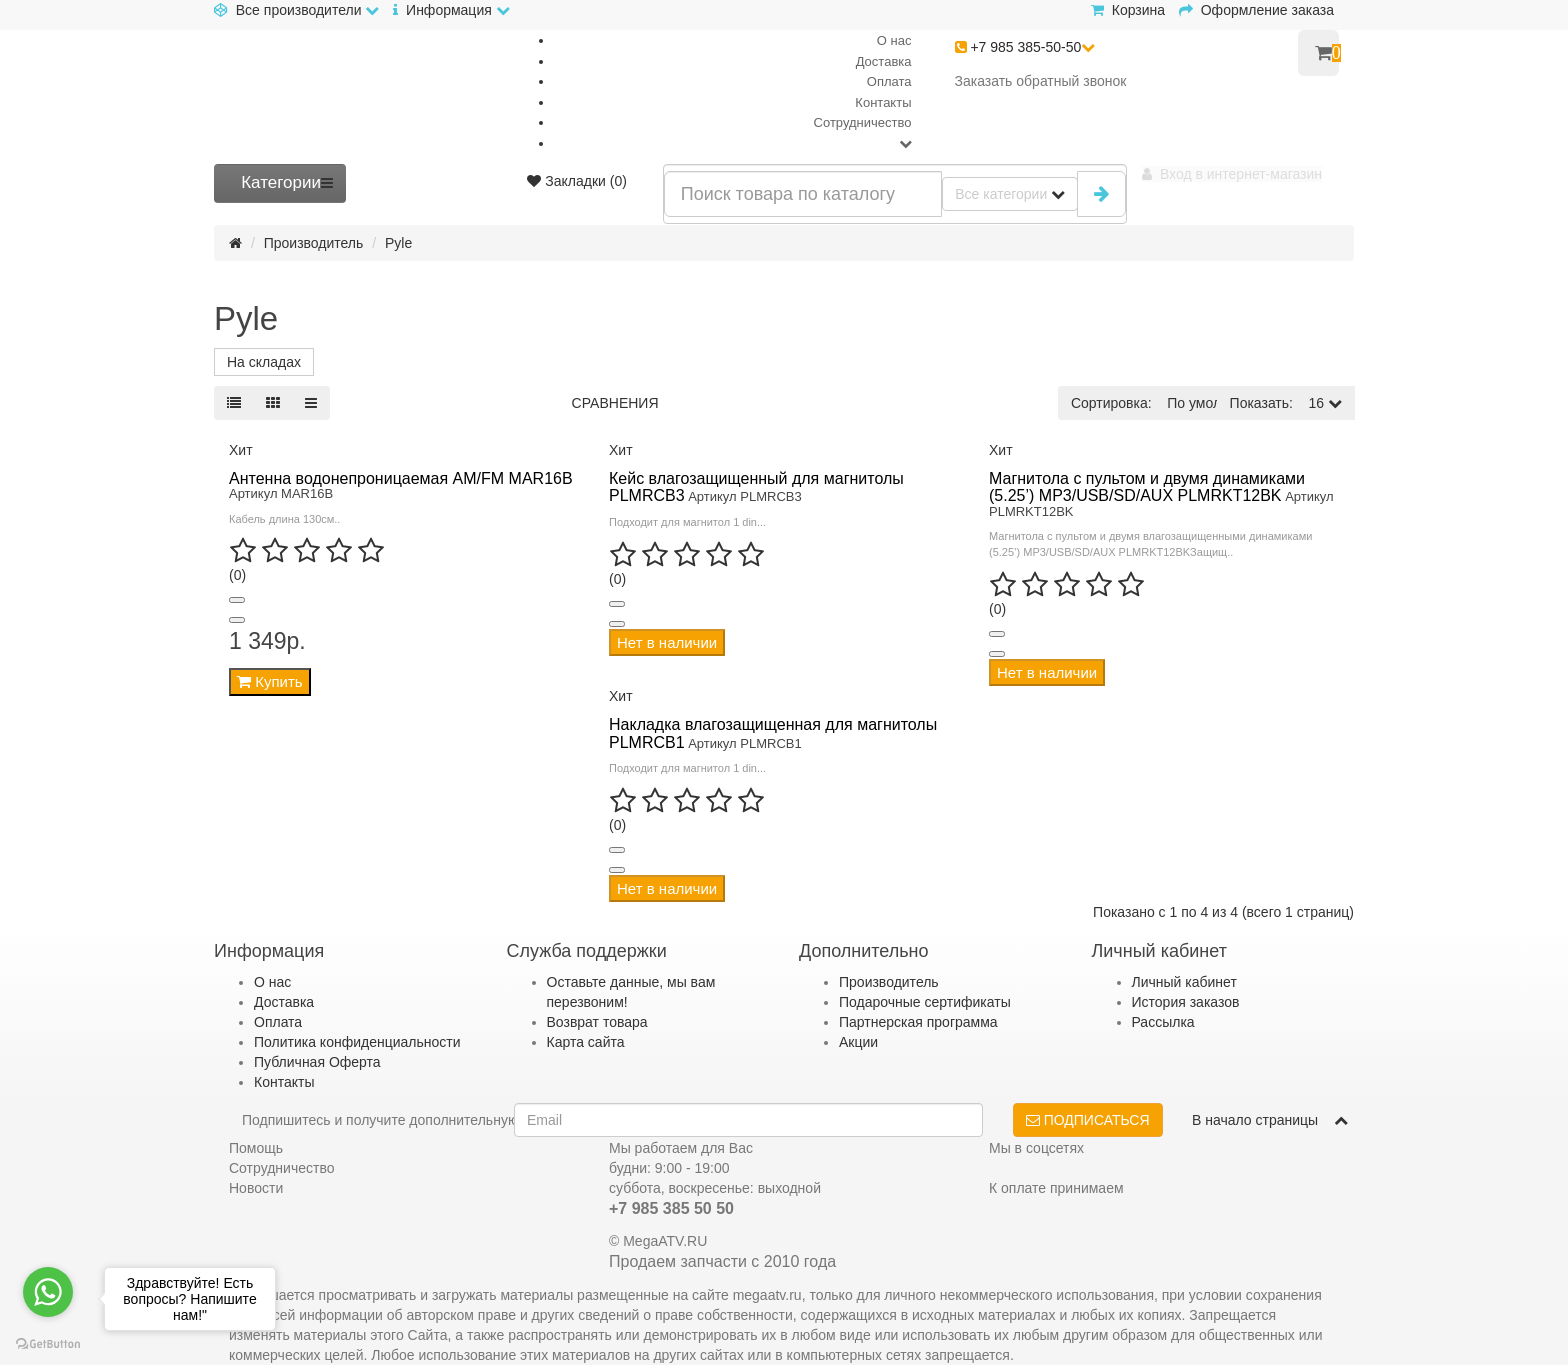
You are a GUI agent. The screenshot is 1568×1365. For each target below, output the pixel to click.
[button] (1232, 174)
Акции (858, 1042)
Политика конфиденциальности (357, 1042)
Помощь (256, 1148)
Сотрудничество (863, 122)
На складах (264, 362)
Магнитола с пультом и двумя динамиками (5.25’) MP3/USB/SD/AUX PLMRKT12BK (1147, 487)
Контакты (883, 102)
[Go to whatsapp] (48, 1292)
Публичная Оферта (317, 1062)
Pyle (398, 243)
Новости (256, 1188)
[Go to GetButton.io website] (48, 1344)
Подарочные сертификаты (925, 1002)
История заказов (1186, 1002)
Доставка (884, 61)
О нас (894, 40)
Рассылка (1163, 1022)
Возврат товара (597, 1022)
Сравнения (615, 403)
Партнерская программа (918, 1022)
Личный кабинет (1184, 982)
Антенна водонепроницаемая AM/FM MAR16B (401, 478)
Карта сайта (586, 1042)
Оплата (889, 81)
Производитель (314, 243)
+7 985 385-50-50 (1025, 47)
